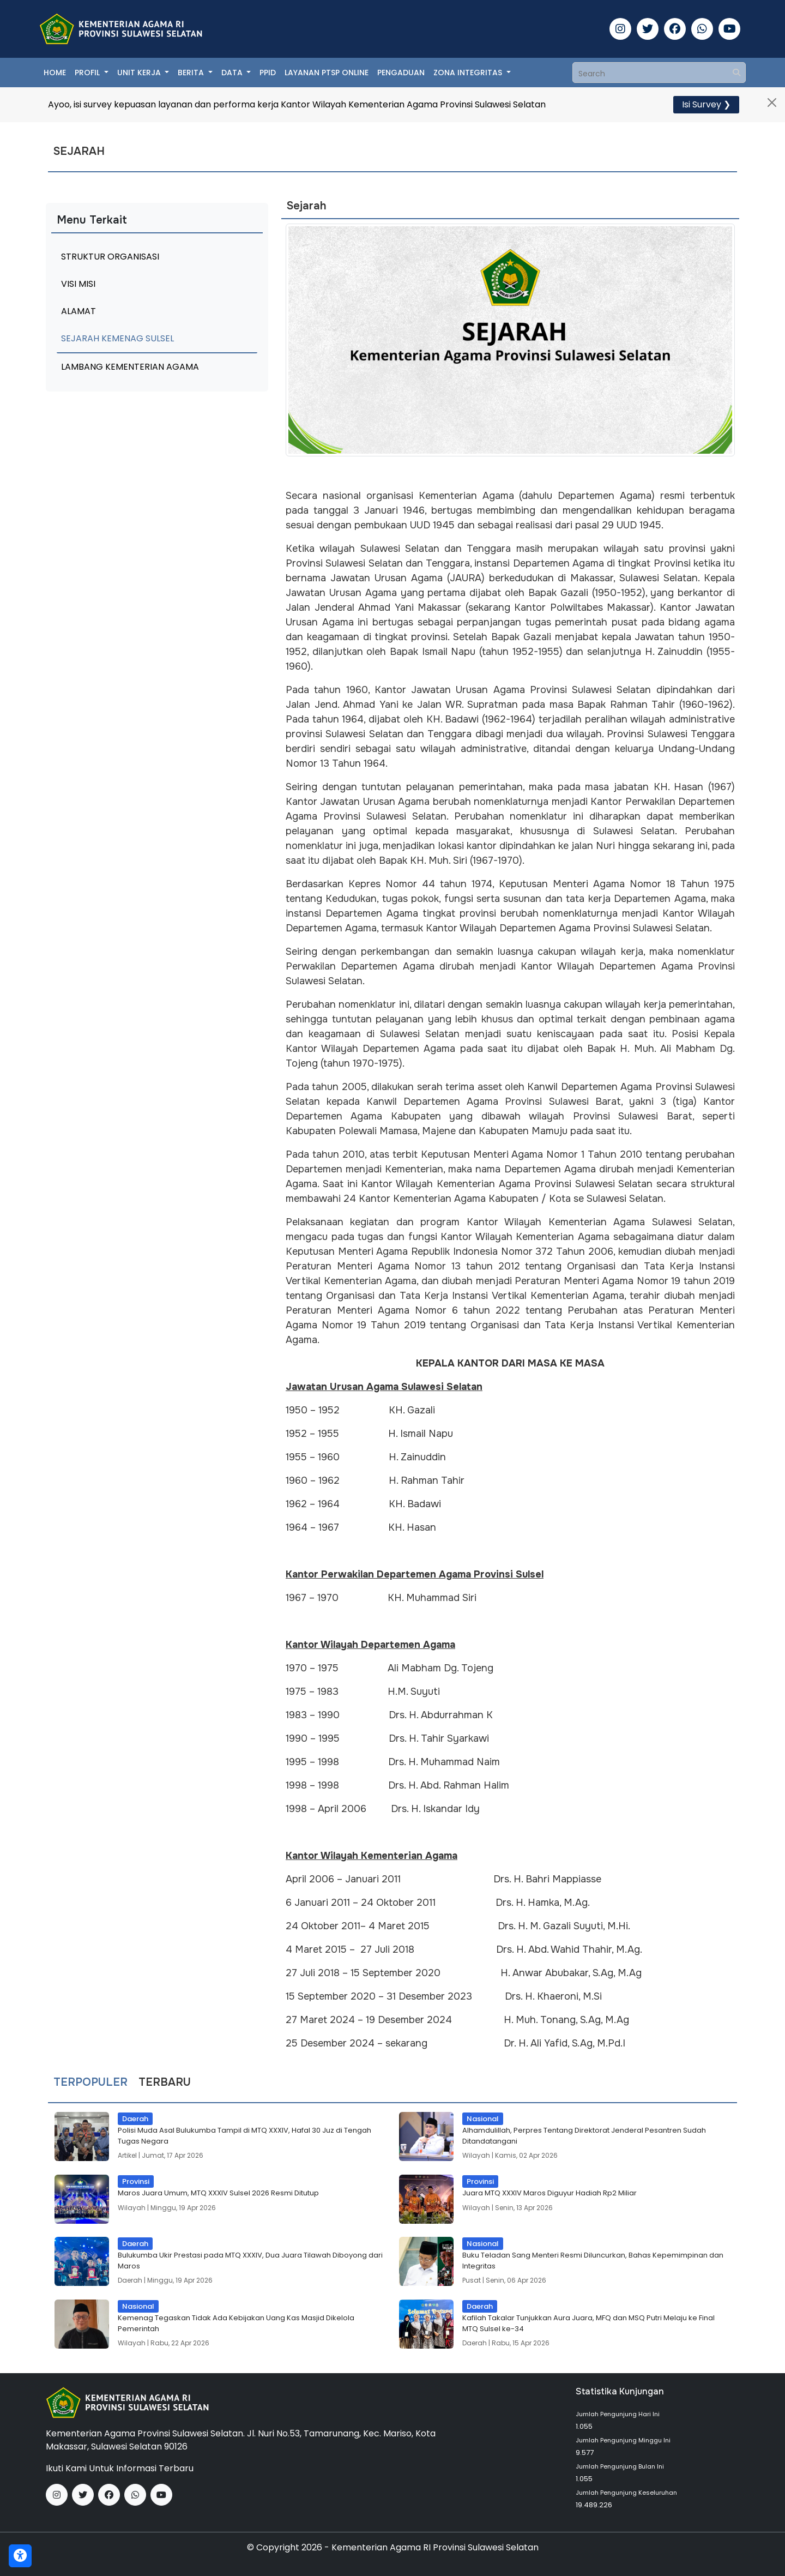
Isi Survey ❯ (706, 104)
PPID (267, 72)
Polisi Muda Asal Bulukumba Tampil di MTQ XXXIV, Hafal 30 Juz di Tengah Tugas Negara (244, 2135)
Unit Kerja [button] (140, 72)
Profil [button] (88, 72)
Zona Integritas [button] (468, 72)
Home (55, 72)
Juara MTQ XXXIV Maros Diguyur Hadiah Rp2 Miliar (549, 2193)
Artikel (127, 2155)
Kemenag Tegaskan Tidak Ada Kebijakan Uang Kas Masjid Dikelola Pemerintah (236, 2323)
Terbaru (164, 2082)
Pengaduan (401, 72)
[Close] (772, 102)
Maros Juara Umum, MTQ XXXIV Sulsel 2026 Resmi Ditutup (218, 2193)
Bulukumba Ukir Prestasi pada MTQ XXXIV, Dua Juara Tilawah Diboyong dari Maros (250, 2260)
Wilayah (476, 2155)
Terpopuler (90, 2082)
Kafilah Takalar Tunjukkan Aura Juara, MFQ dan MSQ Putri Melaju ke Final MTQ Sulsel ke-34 (588, 2323)
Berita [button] (192, 72)
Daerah (130, 2280)
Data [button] (233, 72)
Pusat (471, 2280)
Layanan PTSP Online (327, 72)
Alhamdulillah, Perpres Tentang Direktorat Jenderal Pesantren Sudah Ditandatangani (584, 2135)
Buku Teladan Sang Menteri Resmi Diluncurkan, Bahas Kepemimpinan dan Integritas (592, 2260)
